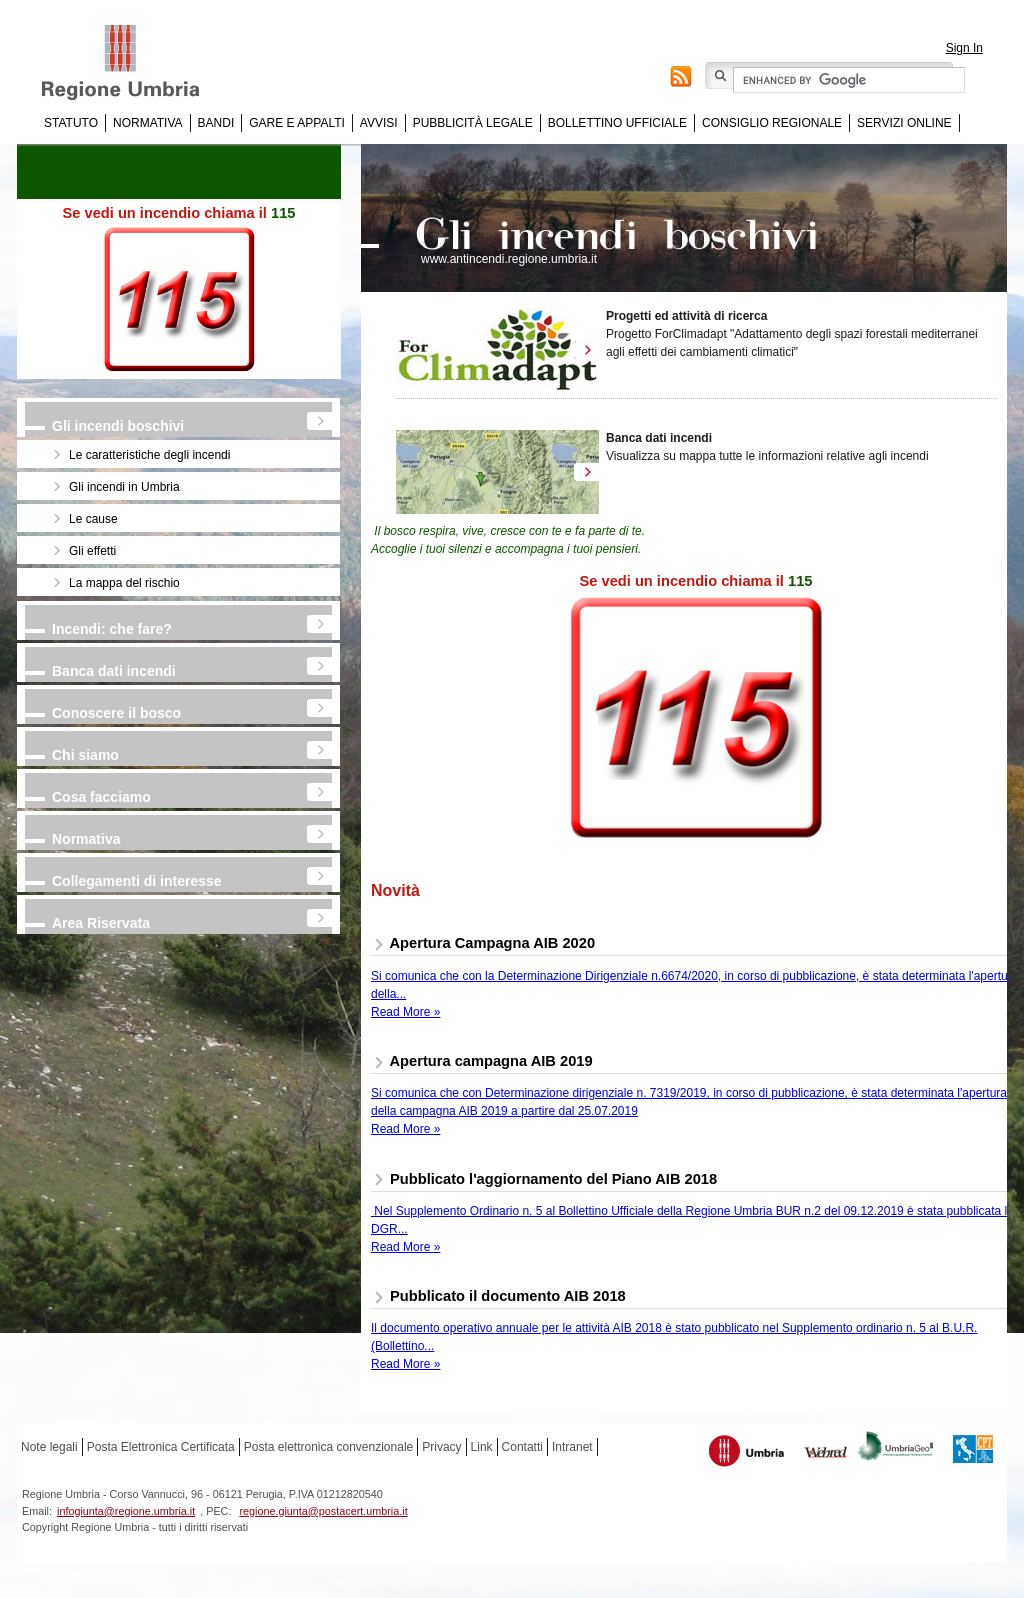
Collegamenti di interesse (137, 881)
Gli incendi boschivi (118, 426)
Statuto (71, 123)
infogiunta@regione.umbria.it (126, 1511)
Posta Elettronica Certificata (161, 1447)
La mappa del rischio (124, 583)
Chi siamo (85, 755)
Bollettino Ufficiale (617, 123)
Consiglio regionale (772, 123)
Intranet (572, 1447)
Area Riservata (101, 923)
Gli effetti (92, 551)
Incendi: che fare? (112, 629)
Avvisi (379, 123)
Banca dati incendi (114, 671)
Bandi (216, 123)
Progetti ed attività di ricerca (686, 316)
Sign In (964, 48)
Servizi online (904, 123)
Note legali (49, 1447)
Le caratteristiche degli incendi (149, 455)
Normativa (148, 123)
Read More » (405, 1012)
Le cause (93, 519)
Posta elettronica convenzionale (328, 1447)
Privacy (441, 1447)
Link (482, 1447)
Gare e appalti (297, 123)
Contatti (522, 1447)
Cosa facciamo (101, 797)
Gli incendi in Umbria (124, 487)
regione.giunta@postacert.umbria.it (323, 1511)
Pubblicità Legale (473, 123)
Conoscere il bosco (116, 713)
